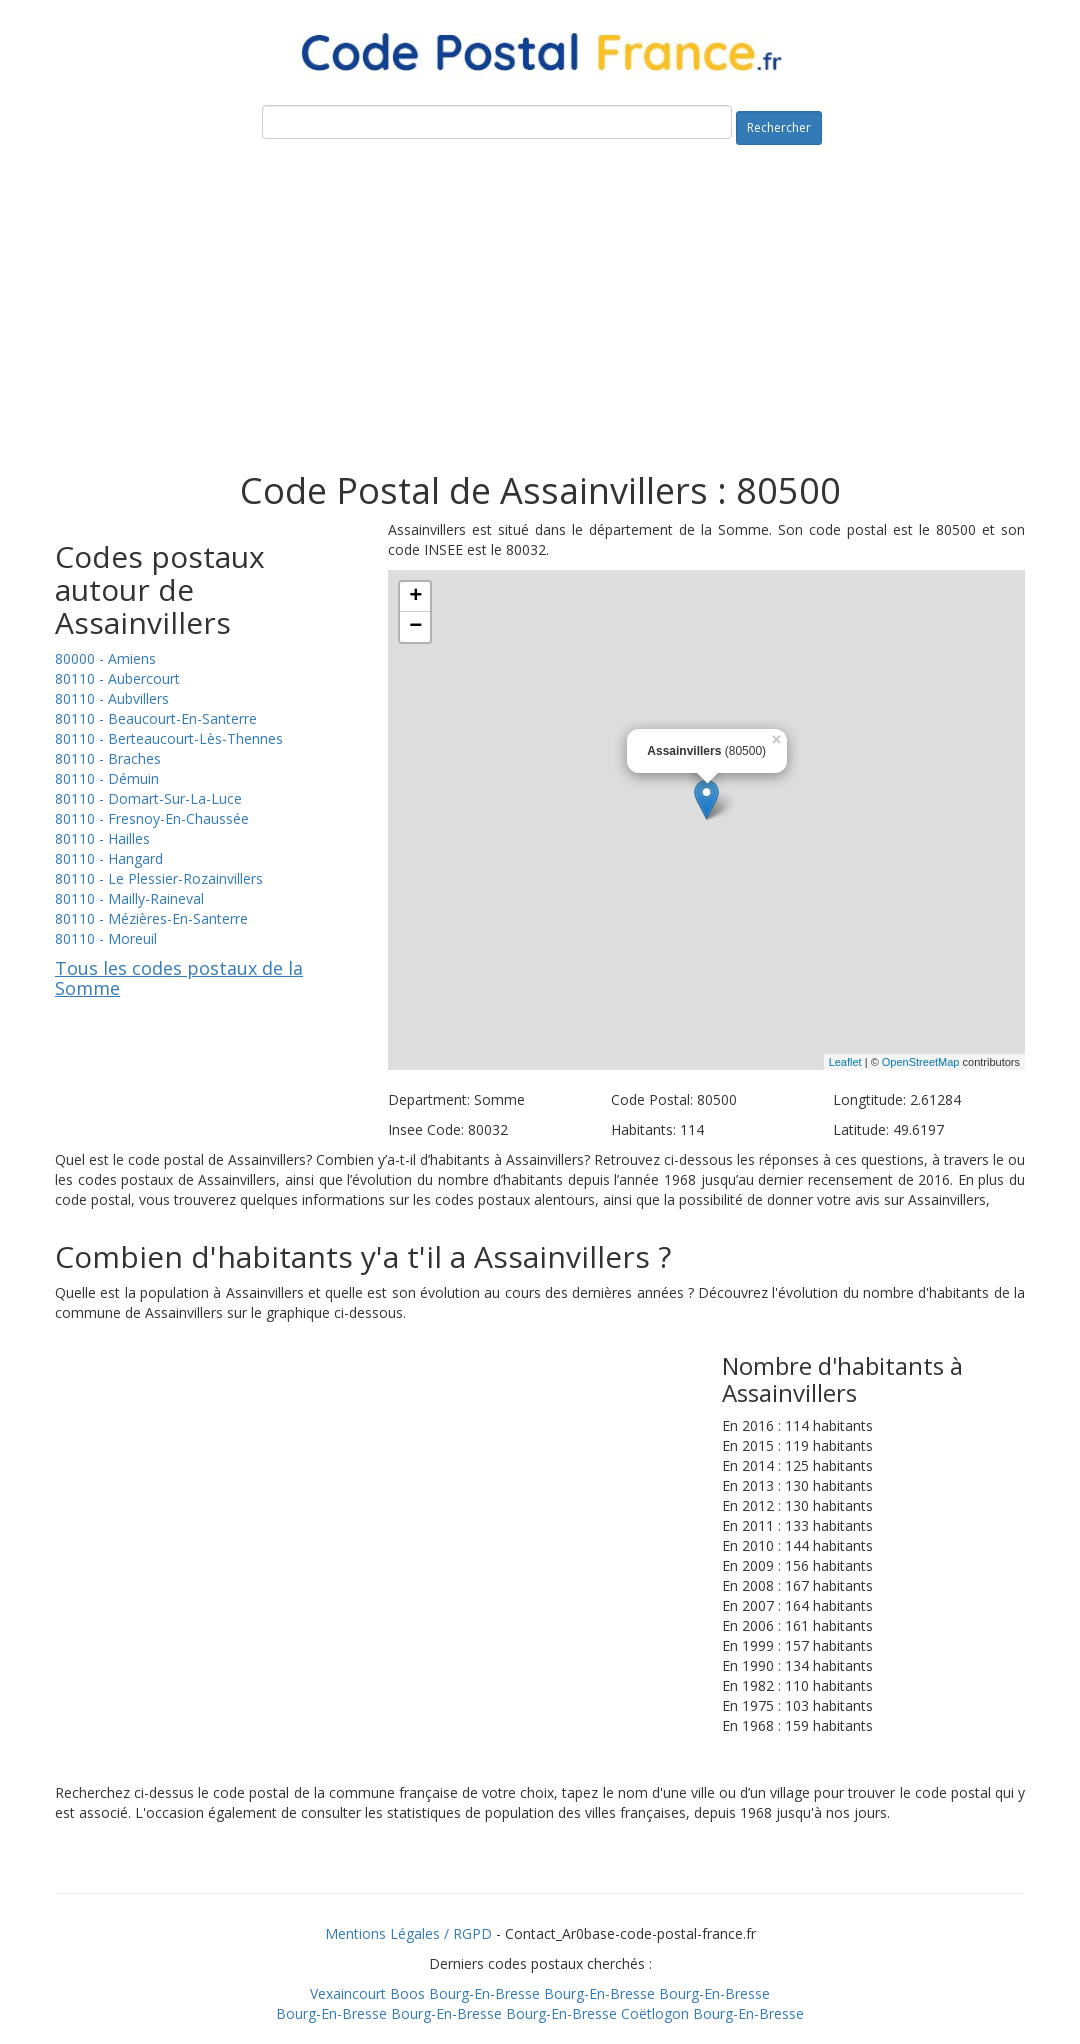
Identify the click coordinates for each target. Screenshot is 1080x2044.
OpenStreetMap (921, 1062)
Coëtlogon (655, 2013)
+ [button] (415, 597)
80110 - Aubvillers (112, 698)
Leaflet (845, 1062)
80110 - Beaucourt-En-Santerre (156, 718)
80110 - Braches (108, 758)
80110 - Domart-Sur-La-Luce (148, 798)
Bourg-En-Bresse (484, 1993)
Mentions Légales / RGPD (408, 1933)
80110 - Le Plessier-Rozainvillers (159, 878)
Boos (407, 1993)
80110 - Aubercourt (117, 678)
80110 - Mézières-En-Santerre (151, 918)
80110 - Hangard (109, 858)
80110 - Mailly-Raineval (129, 898)
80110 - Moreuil (106, 938)
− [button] (415, 627)
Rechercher (779, 127)
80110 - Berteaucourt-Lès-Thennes (169, 738)
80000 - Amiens (105, 658)
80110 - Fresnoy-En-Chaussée (152, 818)
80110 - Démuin (107, 778)
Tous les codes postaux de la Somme (179, 978)
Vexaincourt (348, 1993)
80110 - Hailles (102, 838)
